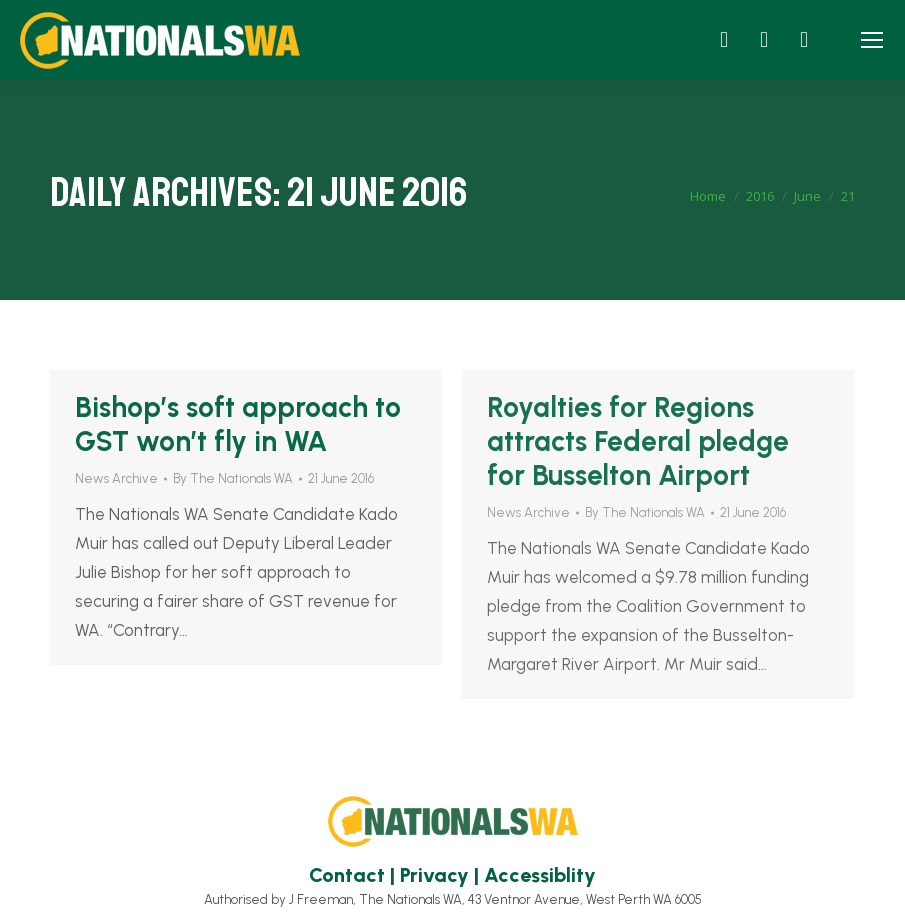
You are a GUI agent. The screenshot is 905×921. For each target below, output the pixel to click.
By (233, 478)
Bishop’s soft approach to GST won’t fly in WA (238, 424)
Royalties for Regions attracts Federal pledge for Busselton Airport (638, 441)
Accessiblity (540, 875)
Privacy (434, 875)
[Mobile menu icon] (872, 40)
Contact (347, 875)
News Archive (116, 478)
